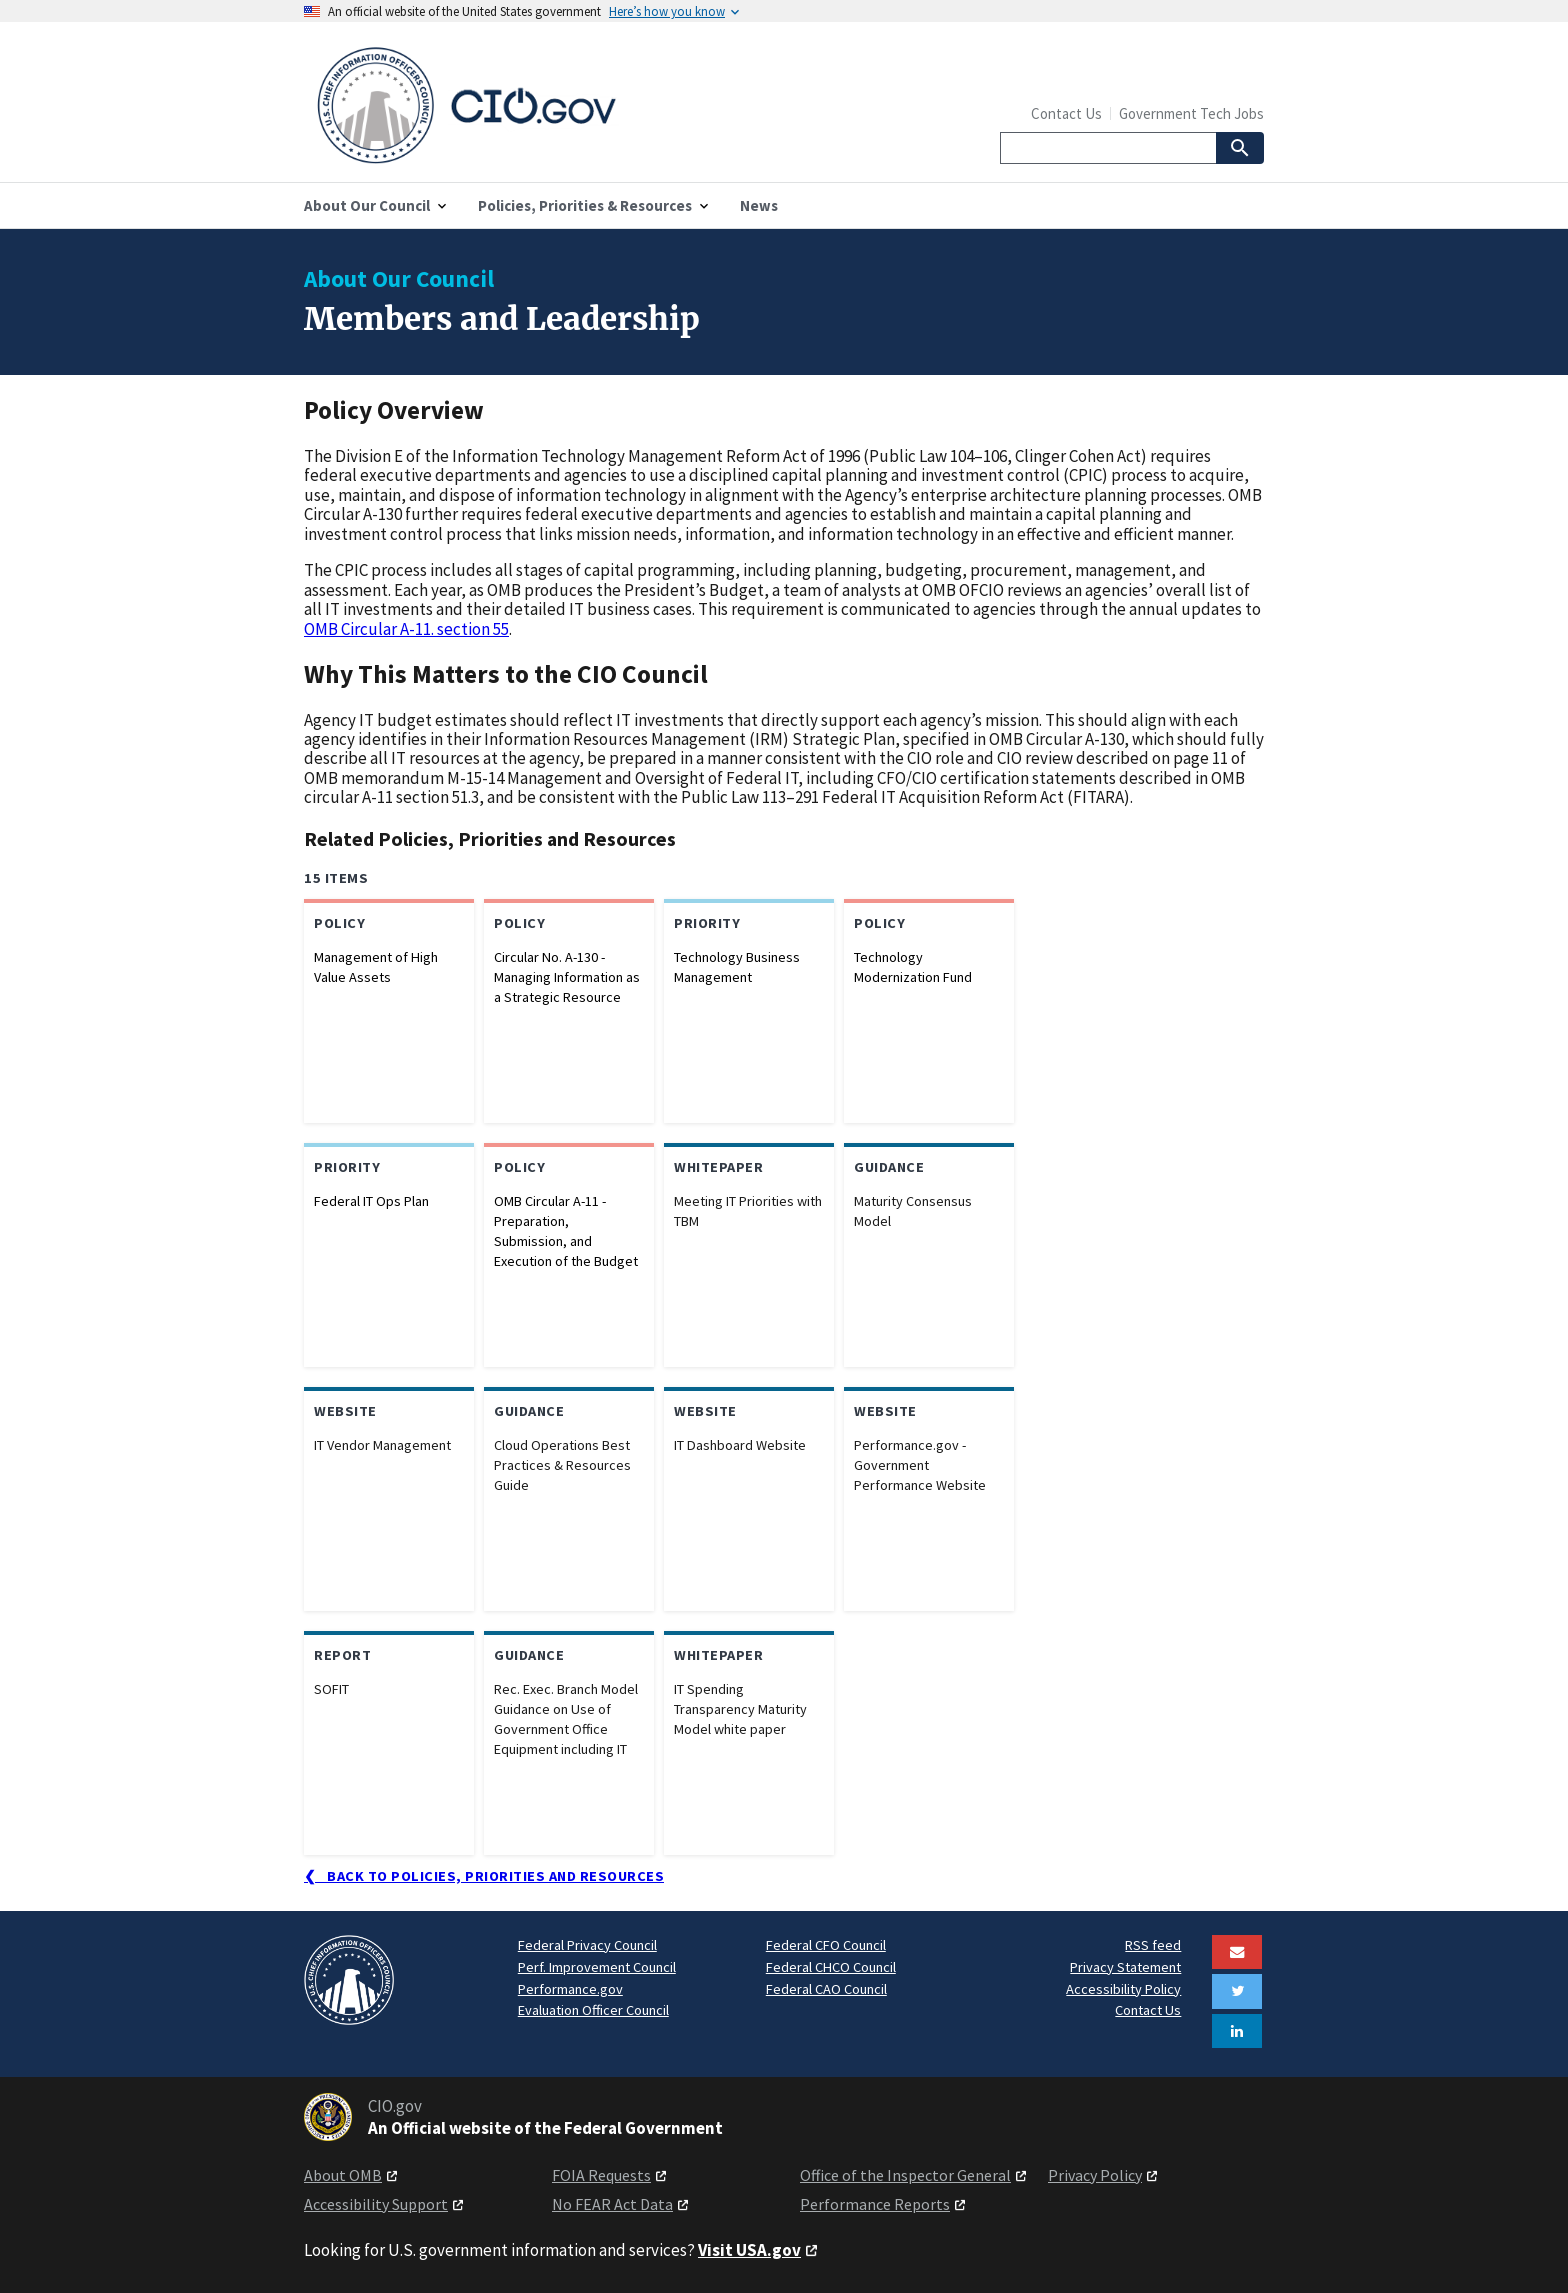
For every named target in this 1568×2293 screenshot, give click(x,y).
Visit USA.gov (749, 2250)
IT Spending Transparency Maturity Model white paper (740, 1709)
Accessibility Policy (1123, 1989)
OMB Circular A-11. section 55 (406, 629)
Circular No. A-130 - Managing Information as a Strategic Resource (567, 977)
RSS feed (1153, 1945)
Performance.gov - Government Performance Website (920, 1465)
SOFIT (331, 1689)
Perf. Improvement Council (597, 1967)
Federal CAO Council (826, 1989)
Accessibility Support (376, 2204)
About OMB (343, 2175)
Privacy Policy (1095, 2175)
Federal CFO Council (826, 1945)
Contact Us (1066, 113)
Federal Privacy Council (587, 1945)
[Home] (544, 106)
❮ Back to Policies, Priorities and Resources (484, 1876)
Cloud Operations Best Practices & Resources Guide (562, 1465)
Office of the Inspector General (905, 2175)
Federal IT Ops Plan (371, 1201)
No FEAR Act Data (612, 2204)
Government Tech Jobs (1191, 113)
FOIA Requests (601, 2175)
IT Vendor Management (382, 1445)
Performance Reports (875, 2204)
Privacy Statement (1125, 1967)
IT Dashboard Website (740, 1445)
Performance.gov (570, 1989)
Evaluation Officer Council (593, 2010)
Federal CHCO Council (831, 1967)
